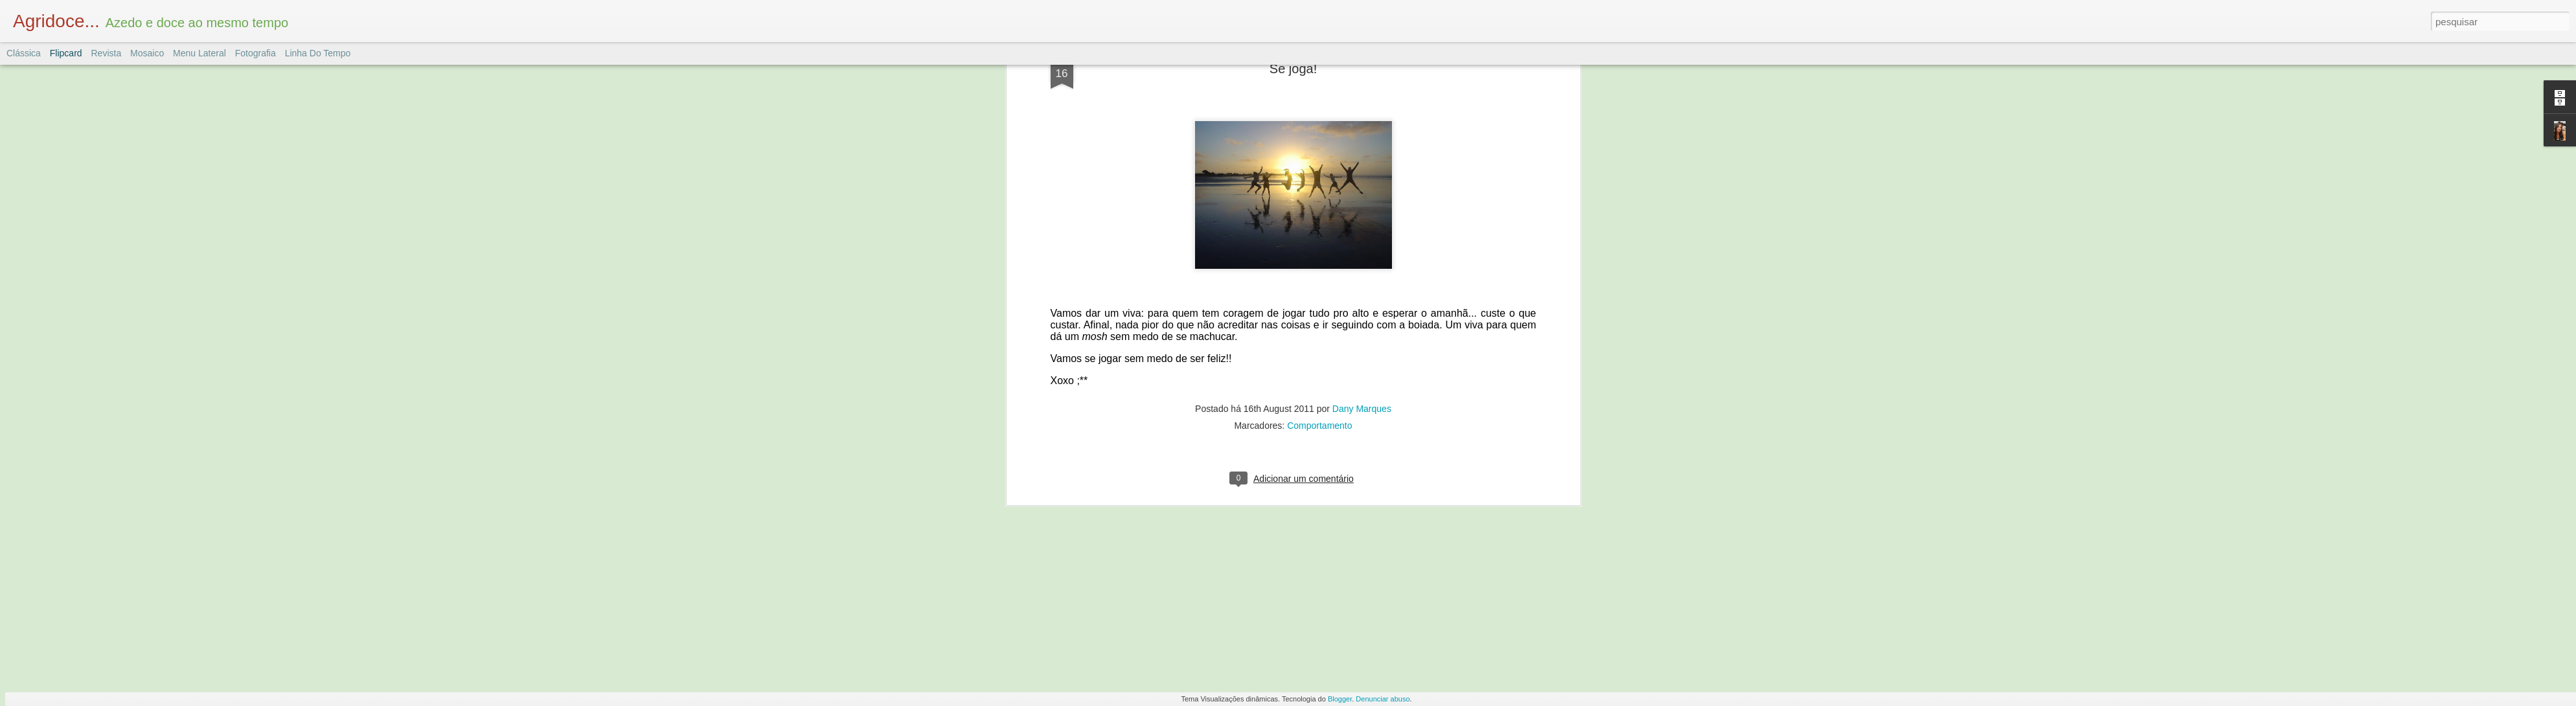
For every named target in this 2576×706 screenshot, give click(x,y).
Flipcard (66, 53)
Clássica (23, 53)
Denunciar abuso (1382, 699)
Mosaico (147, 53)
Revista (106, 53)
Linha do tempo (318, 53)
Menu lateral (199, 53)
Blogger (1340, 699)
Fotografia (255, 53)
